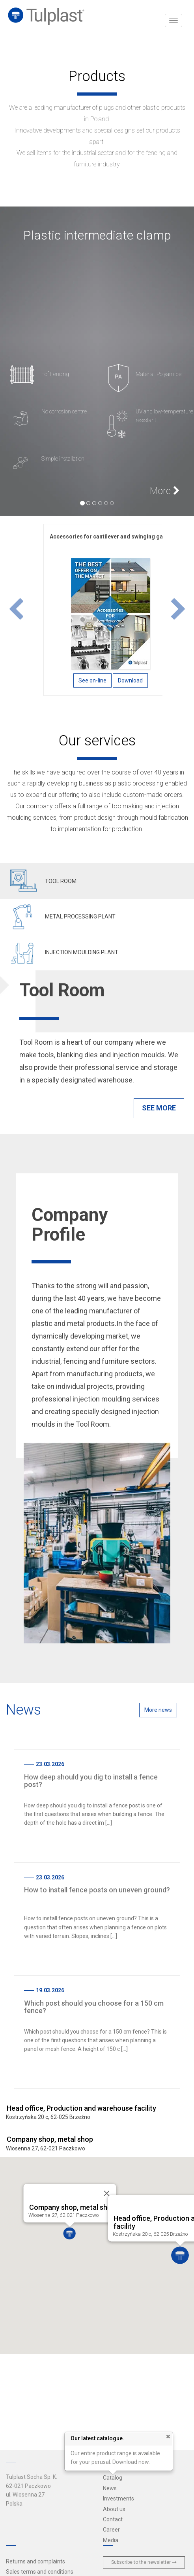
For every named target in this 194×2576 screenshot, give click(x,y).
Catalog (112, 2478)
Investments (118, 2498)
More (165, 490)
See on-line (92, 680)
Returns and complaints (35, 2561)
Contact (113, 2519)
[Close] (105, 2193)
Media (110, 2540)
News (110, 2488)
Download (130, 680)
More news (158, 1710)
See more (159, 1108)
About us (114, 2509)
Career (111, 2529)
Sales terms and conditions (39, 2572)
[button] (16, 610)
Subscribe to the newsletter (144, 2562)
